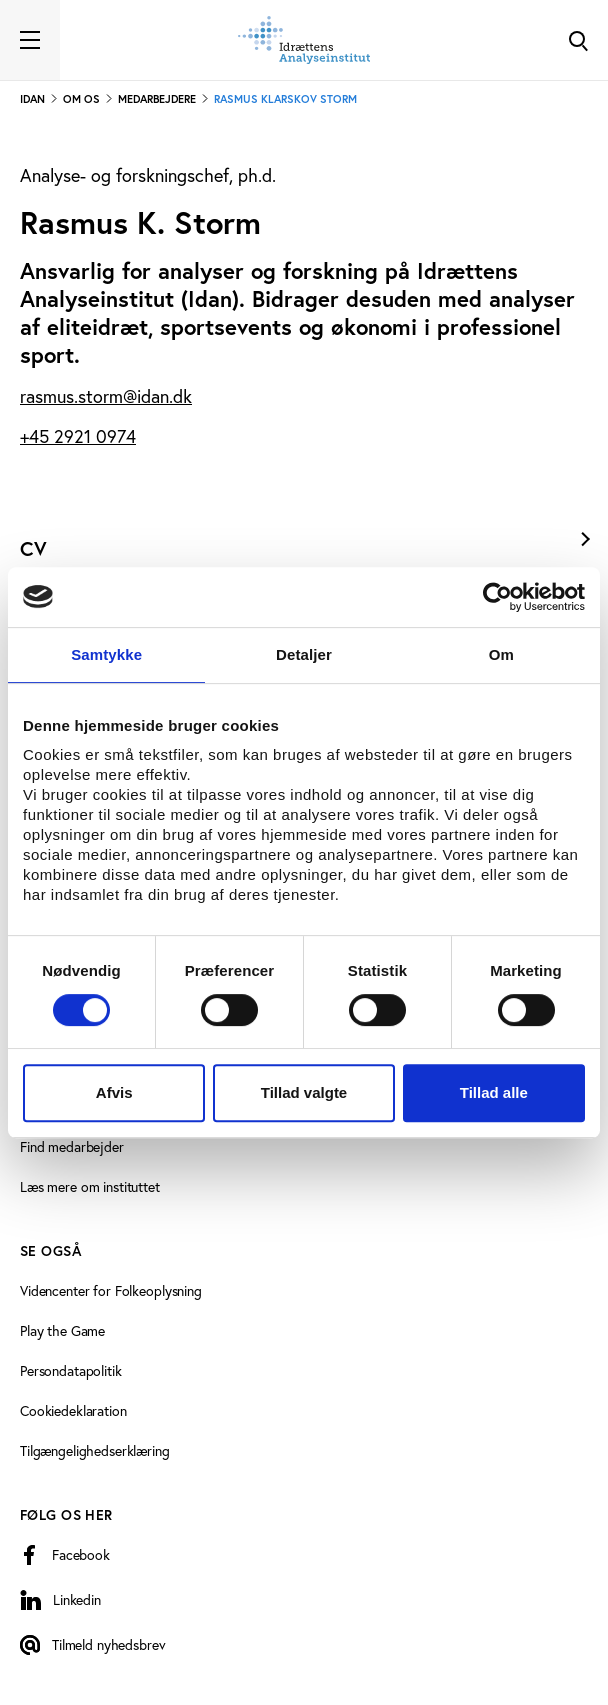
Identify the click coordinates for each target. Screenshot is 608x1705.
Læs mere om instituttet (90, 1187)
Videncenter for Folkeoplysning (111, 1291)
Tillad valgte (304, 1092)
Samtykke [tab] (106, 654)
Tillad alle (494, 1092)
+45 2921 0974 (78, 436)
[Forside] (304, 40)
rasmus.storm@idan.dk (106, 396)
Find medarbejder (72, 1147)
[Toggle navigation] (30, 40)
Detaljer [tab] (304, 654)
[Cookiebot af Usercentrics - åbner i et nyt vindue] (497, 597)
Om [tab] (501, 654)
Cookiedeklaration (73, 1411)
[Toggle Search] (578, 40)
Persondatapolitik (71, 1371)
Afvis (114, 1092)
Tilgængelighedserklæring (95, 1451)
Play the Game (62, 1331)
